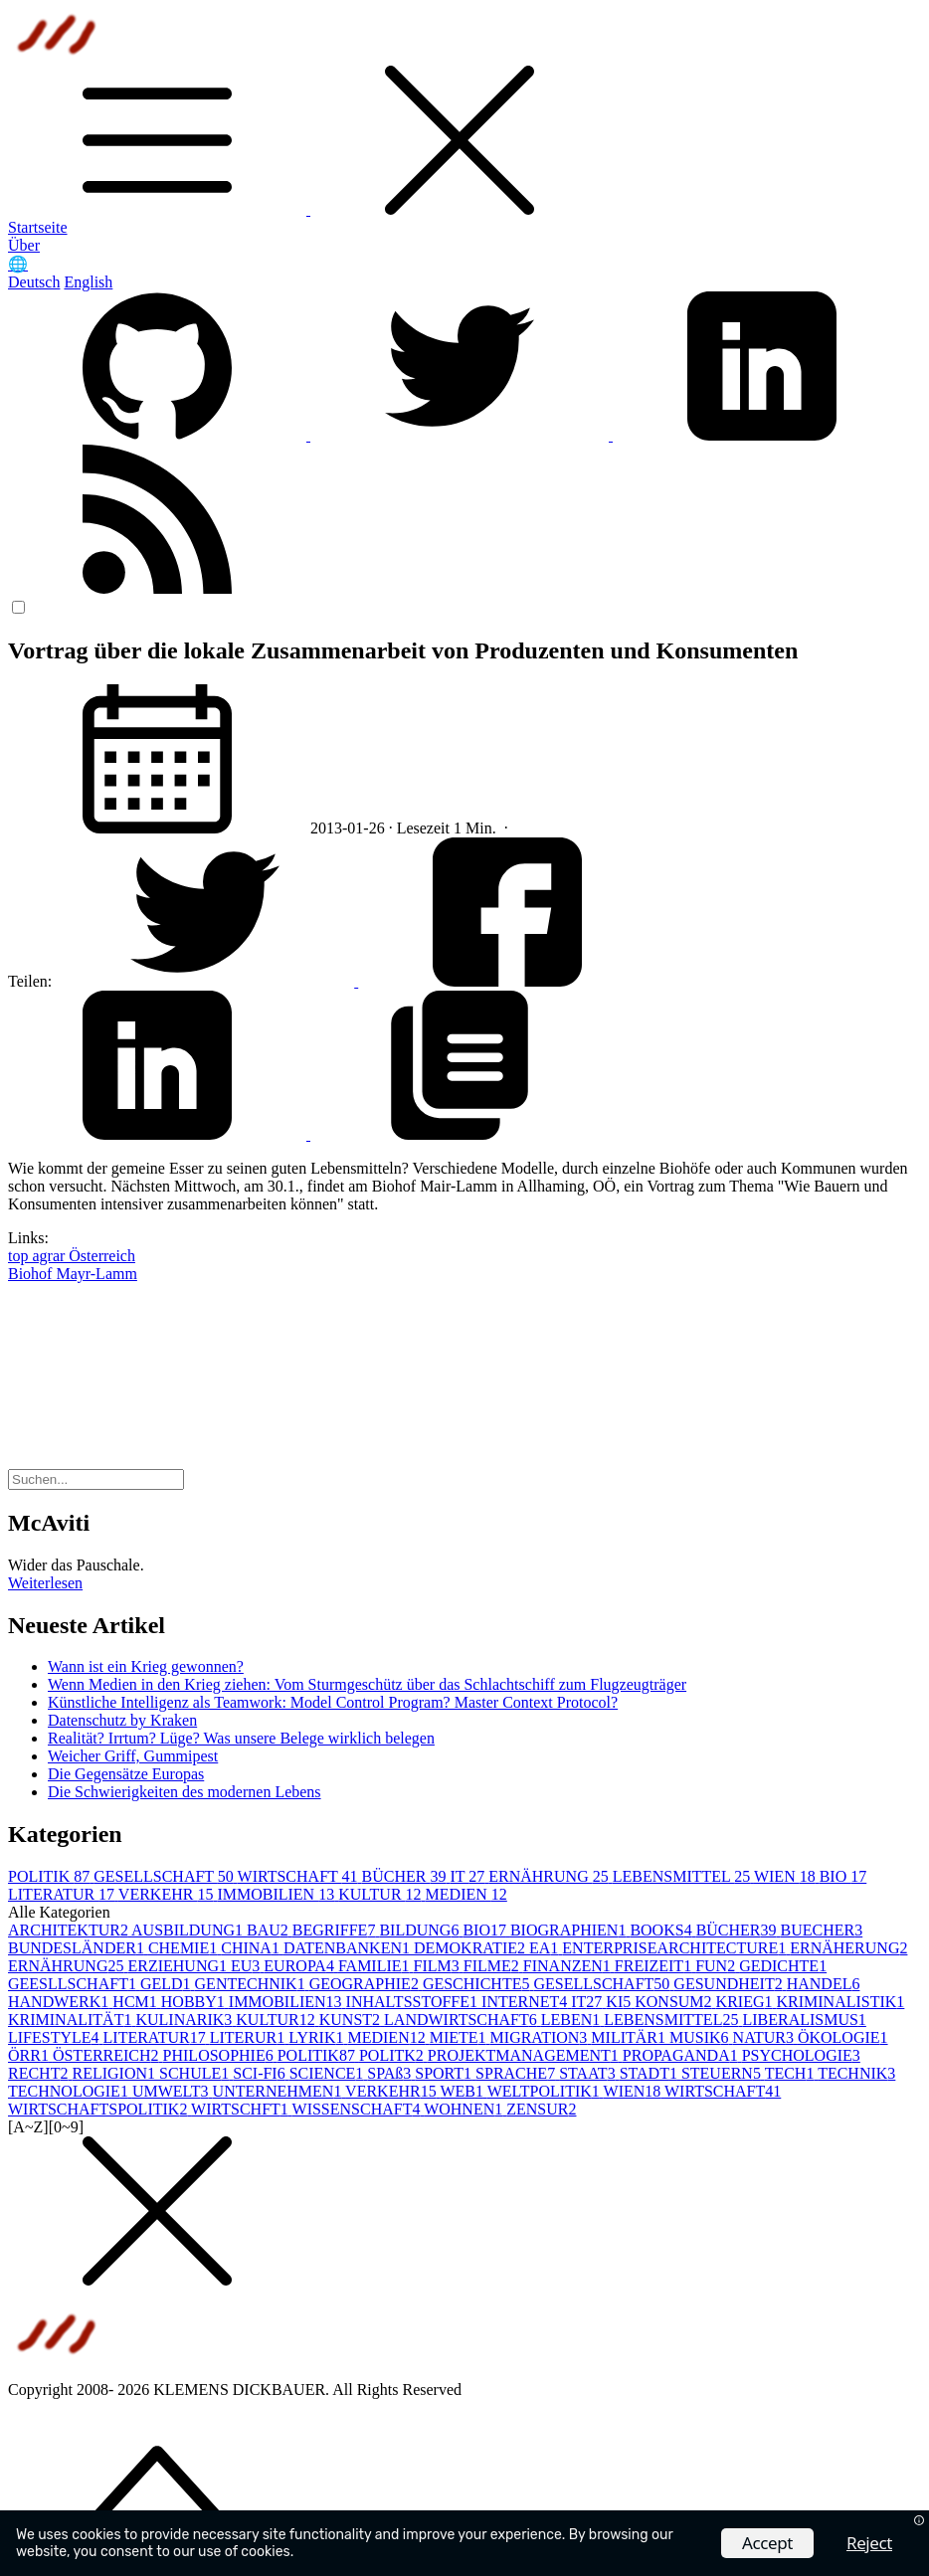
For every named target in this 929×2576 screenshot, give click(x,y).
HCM (136, 2001)
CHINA (252, 1947)
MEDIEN (466, 1894)
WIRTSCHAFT (300, 1876)
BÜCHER (406, 1876)
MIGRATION (541, 2037)
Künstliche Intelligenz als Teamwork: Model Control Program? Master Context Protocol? (333, 1702)
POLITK (393, 2055)
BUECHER (822, 1930)
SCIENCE (328, 2073)
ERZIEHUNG (179, 1965)
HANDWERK (60, 2001)
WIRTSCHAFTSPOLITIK (99, 2109)
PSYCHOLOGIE (801, 2055)
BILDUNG (421, 1930)
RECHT (40, 2073)
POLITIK (50, 1876)
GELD (167, 1983)
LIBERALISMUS (803, 2019)
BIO (843, 1876)
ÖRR (30, 2055)
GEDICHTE (783, 1965)
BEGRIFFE (336, 1930)
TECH (792, 2073)
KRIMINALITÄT (71, 2019)
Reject (869, 2542)
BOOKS (662, 1930)
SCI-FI (260, 2073)
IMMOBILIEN (277, 1894)
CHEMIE (184, 1947)
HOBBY (195, 2001)
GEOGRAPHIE (366, 1983)
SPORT (445, 2073)
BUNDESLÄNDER (78, 1947)
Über (24, 245)
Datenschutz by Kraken (122, 1720)
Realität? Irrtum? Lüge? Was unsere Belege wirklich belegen (241, 1738)
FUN (717, 1965)
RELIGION (115, 2073)
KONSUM (675, 2001)
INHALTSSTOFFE (413, 2001)
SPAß (391, 2073)
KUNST (351, 2019)
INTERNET (526, 2001)
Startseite (38, 227)
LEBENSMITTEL (683, 1876)
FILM (439, 1965)
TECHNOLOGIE (70, 2091)
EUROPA (301, 1965)
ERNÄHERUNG (848, 1947)
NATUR (765, 2037)
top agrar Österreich (71, 1255)
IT (469, 1876)
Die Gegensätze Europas (126, 1773)
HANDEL (823, 1983)
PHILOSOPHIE (220, 2055)
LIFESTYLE (55, 2037)
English (88, 282)
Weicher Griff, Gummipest (133, 1756)
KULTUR (381, 1894)
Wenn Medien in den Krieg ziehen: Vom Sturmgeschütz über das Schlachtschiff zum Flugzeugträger (367, 1684)
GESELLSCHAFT (165, 1876)
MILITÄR (630, 2037)
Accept (767, 2542)
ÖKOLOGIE (843, 2037)
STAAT (589, 2073)
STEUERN (723, 2073)
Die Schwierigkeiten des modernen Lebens (184, 1791)
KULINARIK (185, 2019)
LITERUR (249, 2037)
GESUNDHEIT (729, 1983)
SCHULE (196, 2073)
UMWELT (172, 2091)
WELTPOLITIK (545, 2091)
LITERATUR (63, 1894)
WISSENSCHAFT (358, 2109)
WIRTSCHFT (241, 2109)
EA (545, 1947)
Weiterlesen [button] (45, 1582)
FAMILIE (376, 1965)
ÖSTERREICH (108, 2055)
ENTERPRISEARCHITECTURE (676, 1947)
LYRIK (317, 2037)
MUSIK (701, 2037)
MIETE (460, 2037)
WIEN (787, 1876)
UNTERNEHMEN (279, 2091)
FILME (493, 1965)
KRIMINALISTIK (840, 2001)
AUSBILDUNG (189, 1930)
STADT (650, 2073)
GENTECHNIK (252, 1983)
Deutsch (34, 282)
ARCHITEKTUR (69, 1930)
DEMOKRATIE (471, 1947)
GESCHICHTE (478, 1983)
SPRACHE (517, 2073)
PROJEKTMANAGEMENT (525, 2055)
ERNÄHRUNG (550, 1876)
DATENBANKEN (348, 1947)
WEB (463, 2091)
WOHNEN (465, 2109)
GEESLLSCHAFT (74, 1983)
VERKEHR (168, 1894)
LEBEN (573, 2019)
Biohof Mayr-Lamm (72, 1273)
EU (247, 1965)
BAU (269, 1930)
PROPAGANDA (682, 2055)
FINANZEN (569, 1965)
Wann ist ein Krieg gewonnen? (146, 1666)
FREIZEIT (655, 1965)
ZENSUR (541, 2109)
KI (620, 2001)
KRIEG (746, 2001)
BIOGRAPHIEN (570, 1930)
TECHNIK (856, 2073)
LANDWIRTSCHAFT (462, 2019)
